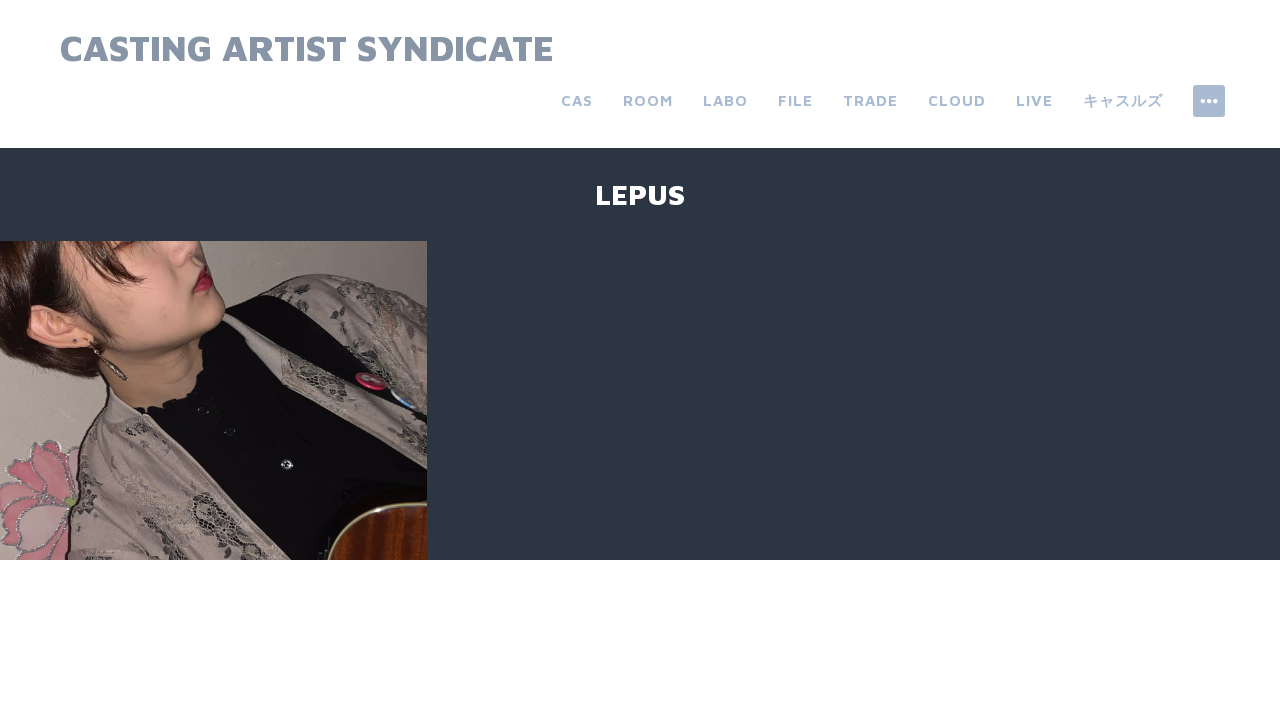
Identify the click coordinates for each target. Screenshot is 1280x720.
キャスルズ (1123, 100)
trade (870, 100)
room (648, 100)
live (1034, 100)
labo (725, 100)
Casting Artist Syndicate (307, 47)
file (795, 100)
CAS (577, 100)
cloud (957, 100)
